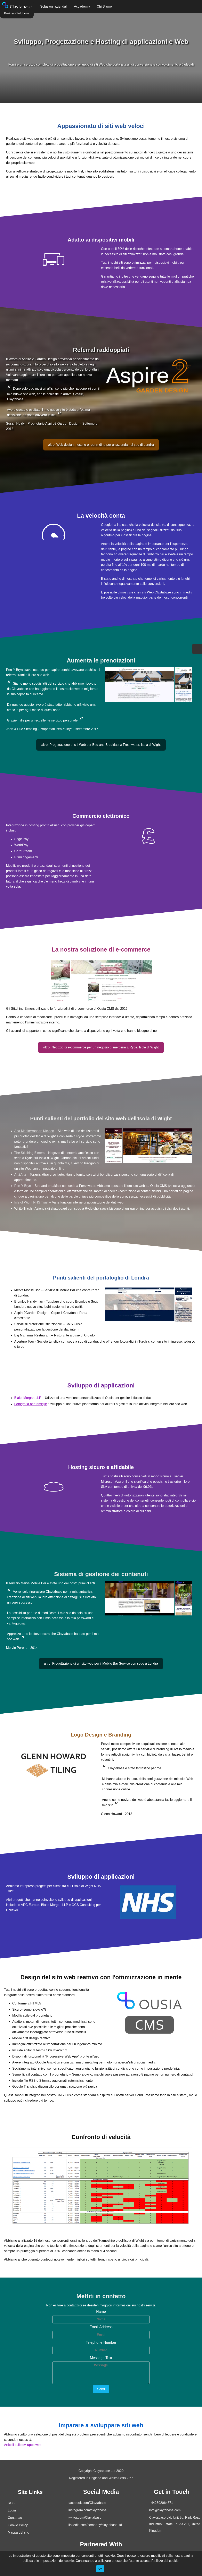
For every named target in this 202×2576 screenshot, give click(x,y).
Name (101, 2311)
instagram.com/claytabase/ (87, 2510)
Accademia (82, 6)
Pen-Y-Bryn (22, 1186)
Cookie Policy (18, 2525)
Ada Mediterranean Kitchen (34, 1131)
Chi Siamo (104, 6)
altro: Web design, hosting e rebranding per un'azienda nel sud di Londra (101, 444)
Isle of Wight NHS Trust (31, 1202)
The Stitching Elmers (29, 1153)
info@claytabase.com (165, 2510)
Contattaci (15, 2517)
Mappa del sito (18, 2532)
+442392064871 (161, 2503)
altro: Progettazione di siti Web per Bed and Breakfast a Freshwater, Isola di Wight (101, 744)
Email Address (100, 2327)
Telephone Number (101, 2342)
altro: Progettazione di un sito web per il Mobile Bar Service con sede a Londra (101, 1663)
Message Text (101, 2358)
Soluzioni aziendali (53, 6)
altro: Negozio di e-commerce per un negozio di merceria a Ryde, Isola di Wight (101, 1047)
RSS (11, 2503)
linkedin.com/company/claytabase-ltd (95, 2525)
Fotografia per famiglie (30, 1404)
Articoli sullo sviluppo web (22, 2445)
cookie (69, 2560)
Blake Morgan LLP (27, 1398)
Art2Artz (20, 1174)
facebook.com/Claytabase (87, 2503)
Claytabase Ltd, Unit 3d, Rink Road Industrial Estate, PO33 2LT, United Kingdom (175, 2524)
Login (12, 2510)
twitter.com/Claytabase (85, 2517)
